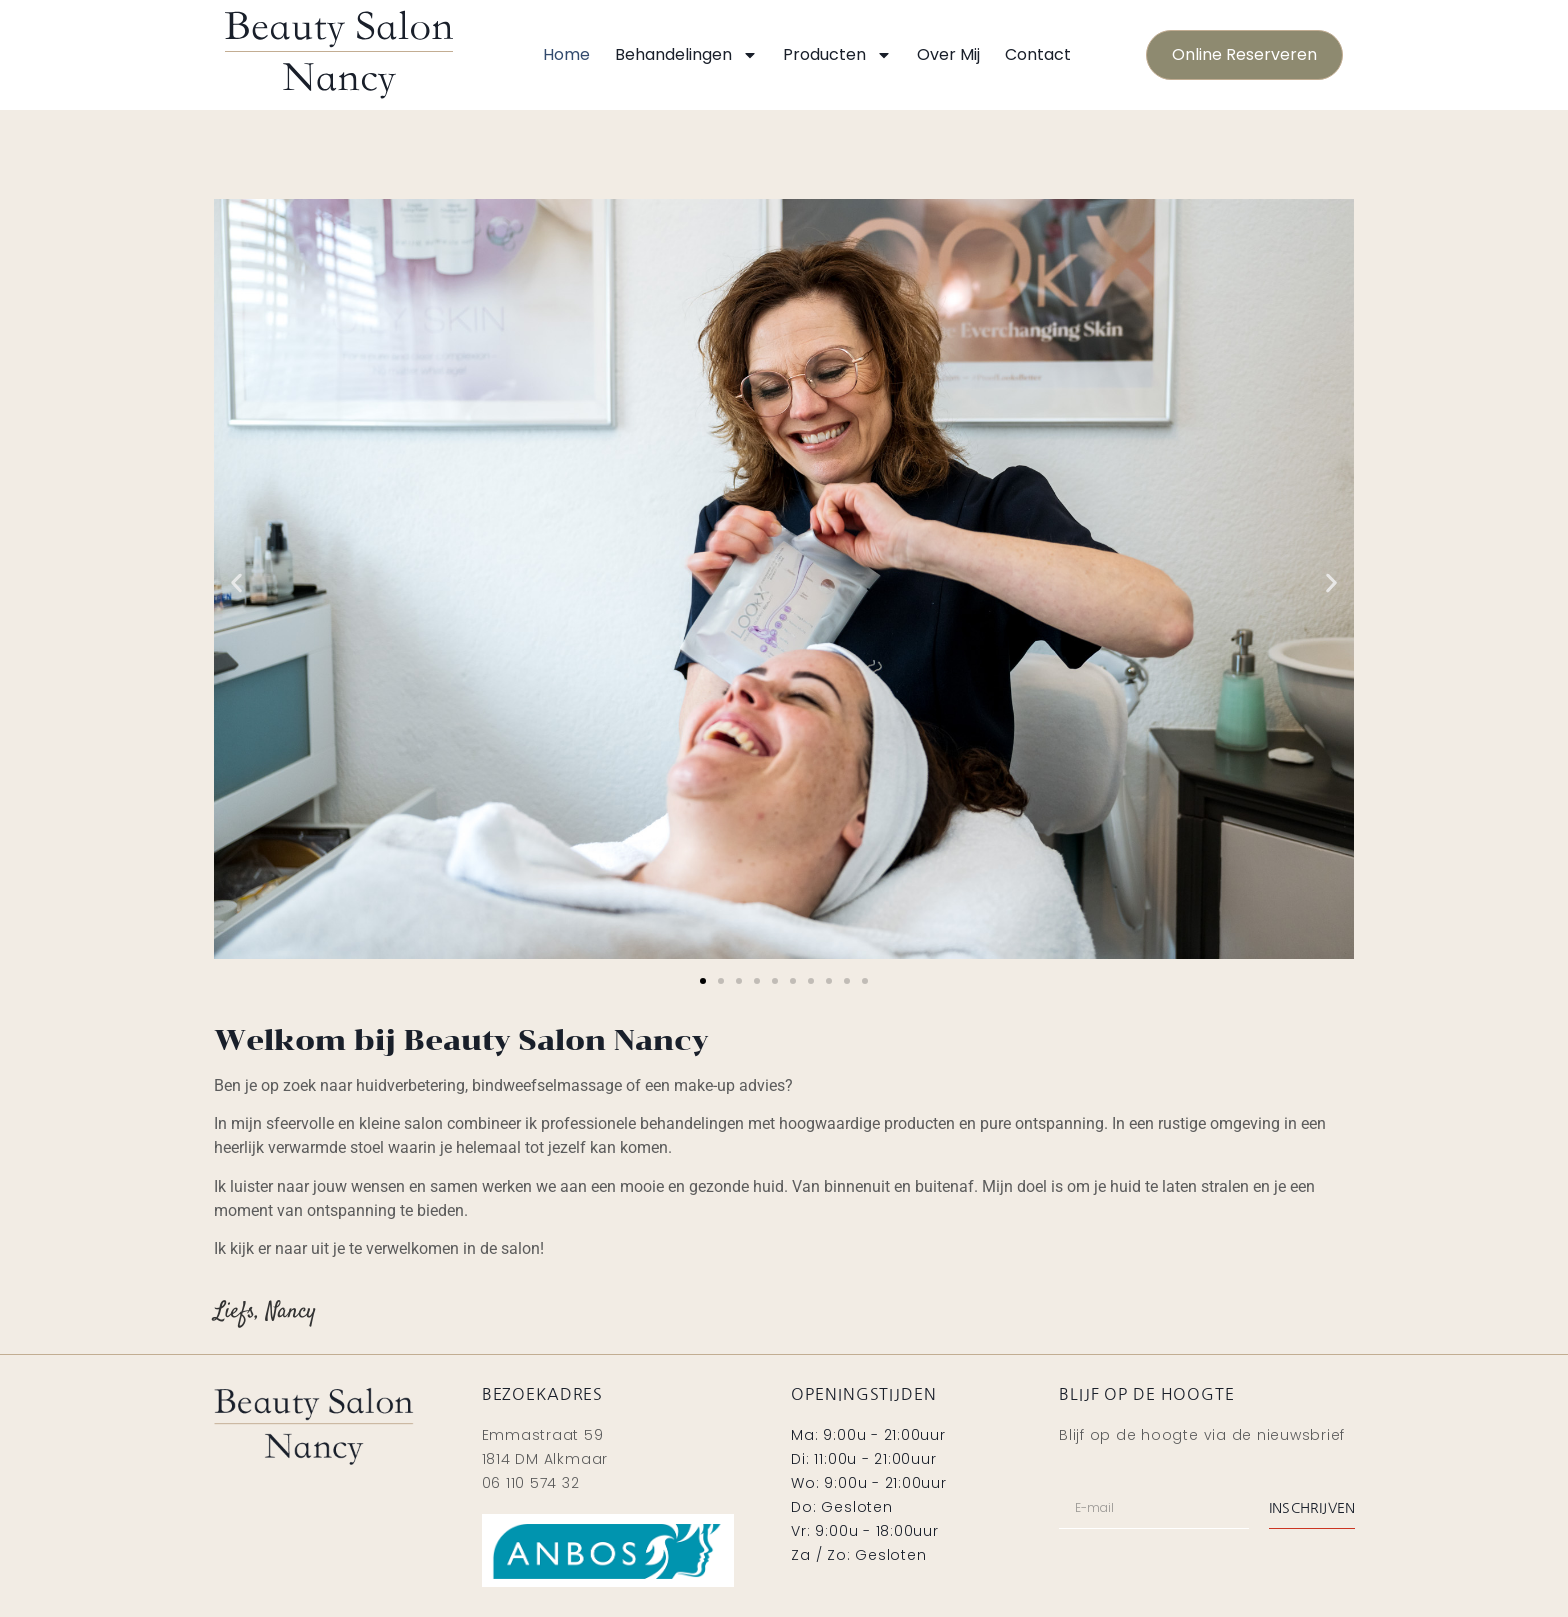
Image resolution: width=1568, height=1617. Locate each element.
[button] (236, 582)
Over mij (948, 54)
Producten (837, 55)
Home (566, 54)
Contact (1038, 54)
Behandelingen (686, 55)
